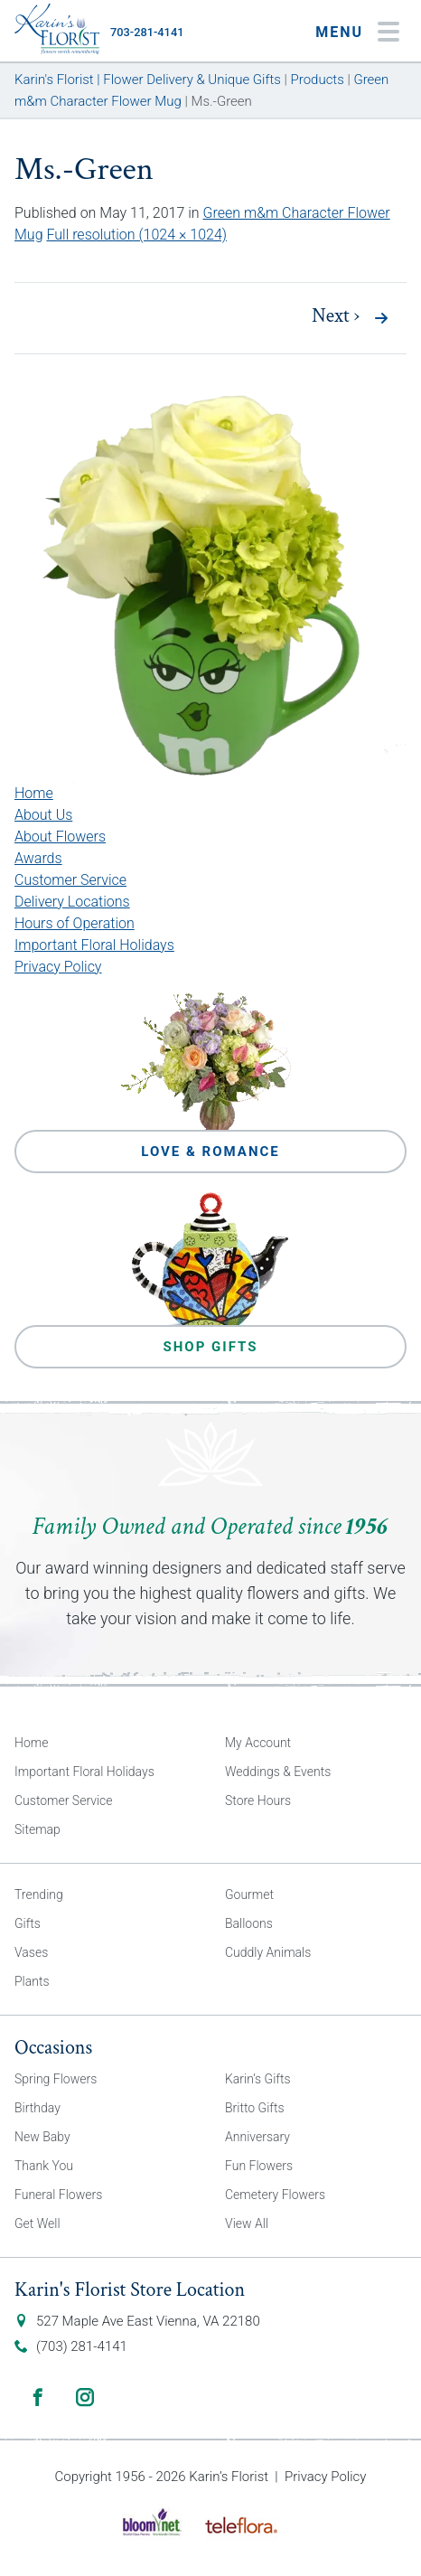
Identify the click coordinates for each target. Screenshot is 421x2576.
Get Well (37, 2223)
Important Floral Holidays (94, 945)
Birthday (37, 2108)
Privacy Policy (57, 966)
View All (246, 2223)
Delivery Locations (72, 901)
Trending (38, 1894)
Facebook (38, 2397)
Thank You (43, 2165)
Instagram (85, 2397)
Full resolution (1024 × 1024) (136, 234)
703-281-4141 (146, 32)
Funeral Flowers (58, 2194)
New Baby (42, 2136)
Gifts (27, 1923)
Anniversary (257, 2136)
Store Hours (258, 1800)
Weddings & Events (278, 1771)
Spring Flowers (55, 2079)
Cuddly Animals (268, 1952)
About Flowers (60, 836)
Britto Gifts (255, 2108)
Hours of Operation (74, 923)
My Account (258, 1742)
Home (33, 793)
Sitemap (37, 1829)
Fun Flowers (259, 2165)
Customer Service (70, 879)
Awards (38, 858)
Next (336, 316)
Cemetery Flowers (275, 2194)
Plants (32, 1981)
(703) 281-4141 (81, 2346)
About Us (43, 814)
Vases (31, 1952)
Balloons (249, 1923)
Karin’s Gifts (258, 2079)
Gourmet (249, 1894)
